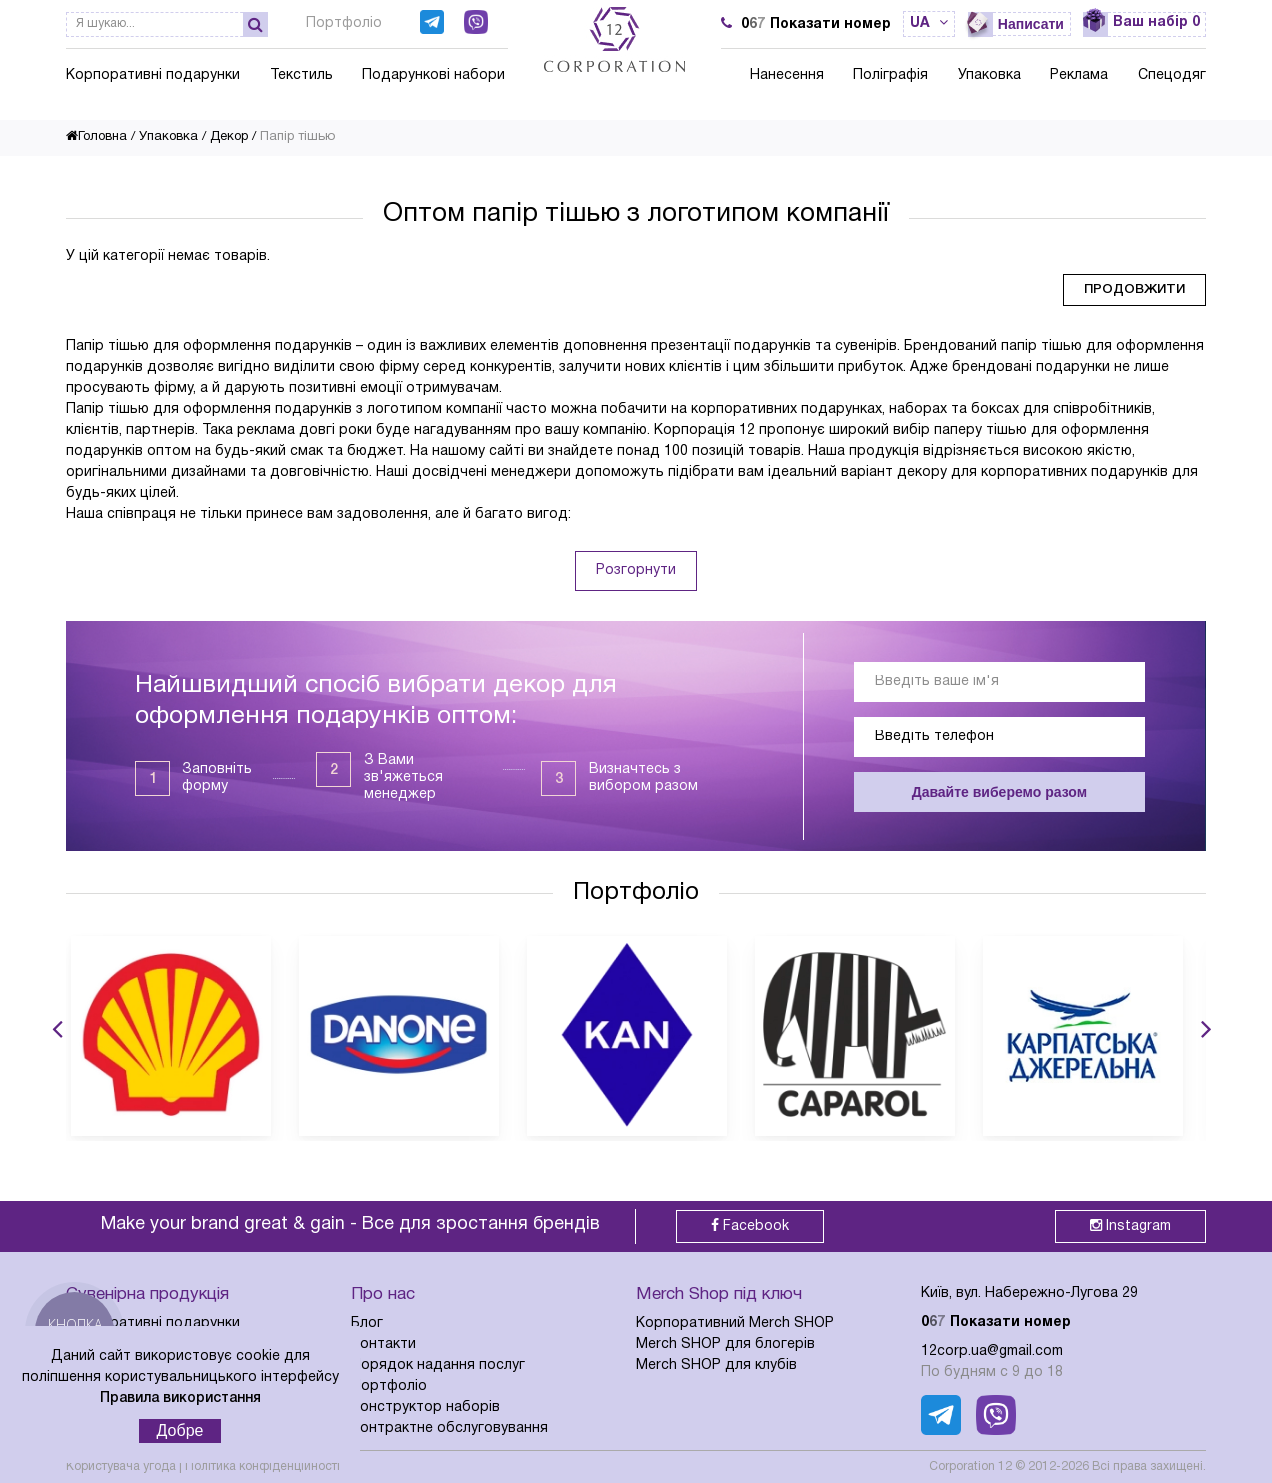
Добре (180, 1430)
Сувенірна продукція (147, 1294)
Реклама (1079, 75)
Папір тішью (297, 137)
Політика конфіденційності (262, 1466)
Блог (367, 1323)
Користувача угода (121, 1466)
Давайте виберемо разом (999, 792)
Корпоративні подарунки (153, 75)
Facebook (750, 1225)
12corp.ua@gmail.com (992, 1351)
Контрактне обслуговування (449, 1428)
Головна (96, 137)
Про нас (383, 1294)
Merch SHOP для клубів (716, 1365)
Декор (229, 137)
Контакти (383, 1344)
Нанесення (787, 75)
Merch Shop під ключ (719, 1294)
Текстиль (301, 75)
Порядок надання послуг (438, 1365)
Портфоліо (344, 23)
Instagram (1130, 1225)
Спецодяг (1172, 75)
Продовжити (1134, 289)
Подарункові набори (433, 75)
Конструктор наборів (425, 1407)
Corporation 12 (970, 1466)
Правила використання (180, 1398)
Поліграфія (890, 75)
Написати (1031, 24)
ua (929, 23)
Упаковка (989, 75)
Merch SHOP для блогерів (725, 1344)
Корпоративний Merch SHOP (735, 1323)
